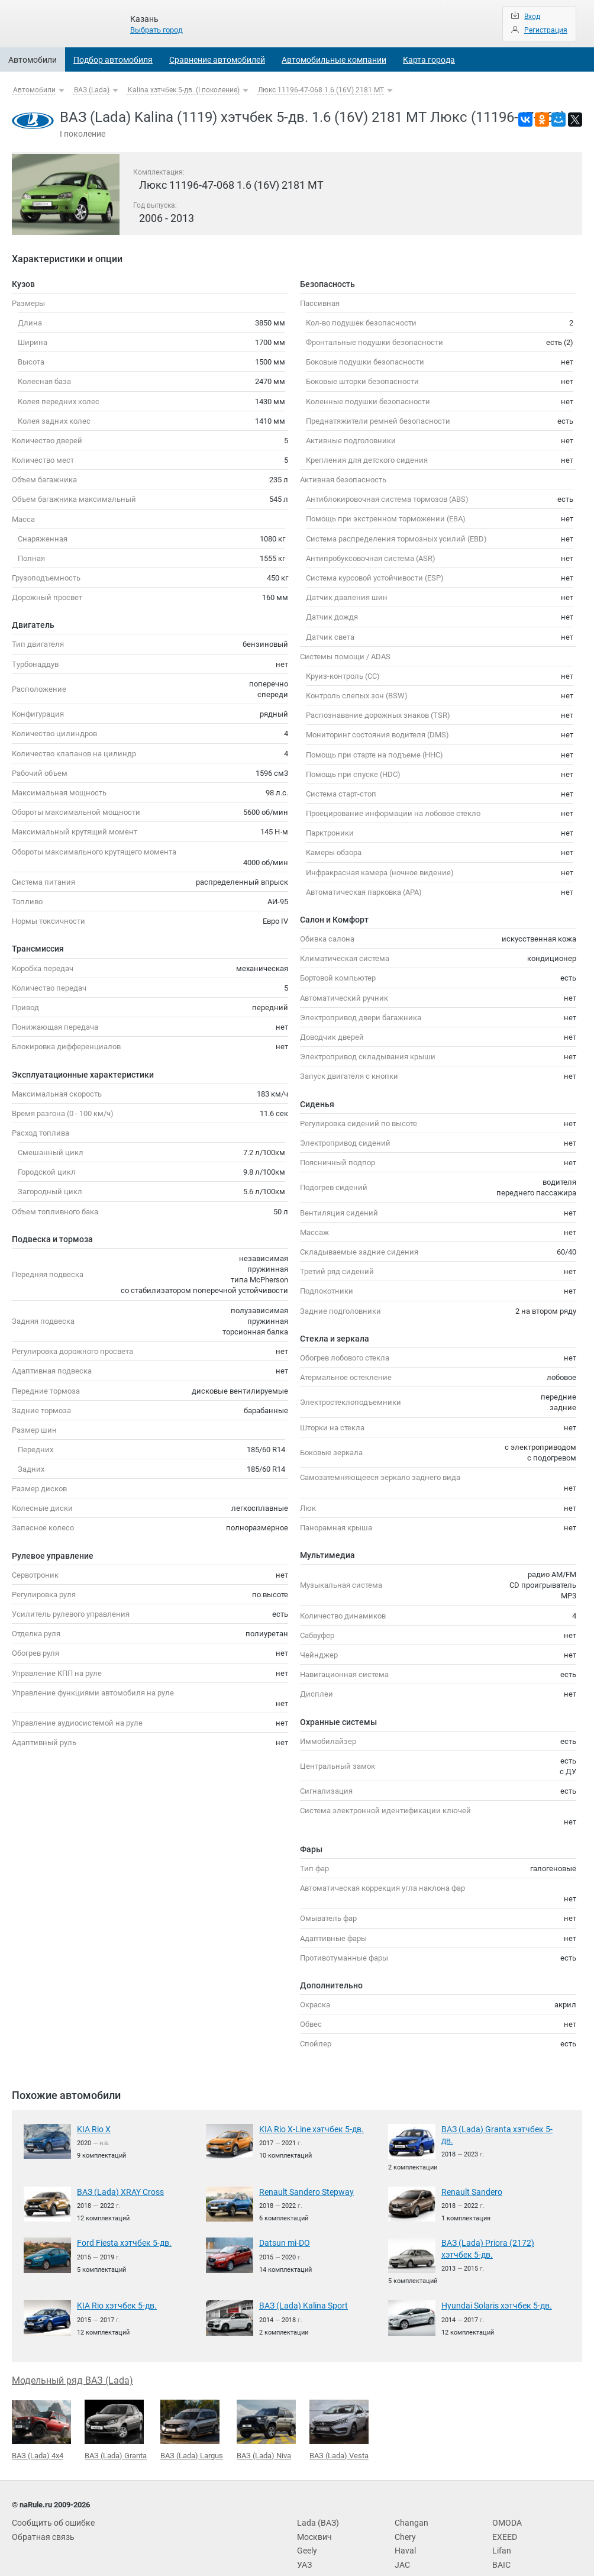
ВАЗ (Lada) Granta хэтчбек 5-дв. (496, 2128)
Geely (306, 2532)
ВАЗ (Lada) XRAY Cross (116, 2179)
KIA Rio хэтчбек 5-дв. (113, 2291)
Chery (404, 2519)
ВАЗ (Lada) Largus (191, 2413)
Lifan (500, 2532)
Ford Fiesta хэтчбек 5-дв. (119, 2230)
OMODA (505, 2506)
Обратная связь (40, 2519)
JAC (401, 2545)
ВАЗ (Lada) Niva (266, 2413)
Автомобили (32, 60)
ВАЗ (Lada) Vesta (339, 2413)
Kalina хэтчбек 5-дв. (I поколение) (184, 90)
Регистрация (545, 30)
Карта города (429, 60)
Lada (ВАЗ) (316, 2506)
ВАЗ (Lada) (91, 90)
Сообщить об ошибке (50, 2506)
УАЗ (304, 2545)
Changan (409, 2506)
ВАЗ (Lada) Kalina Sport (299, 2291)
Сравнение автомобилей (217, 60)
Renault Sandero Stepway (302, 2179)
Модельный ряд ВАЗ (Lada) (72, 2365)
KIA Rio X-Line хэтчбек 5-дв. (306, 2128)
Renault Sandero (468, 2179)
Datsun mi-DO (282, 2230)
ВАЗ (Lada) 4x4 (41, 2414)
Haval (404, 2532)
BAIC (500, 2545)
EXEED (503, 2519)
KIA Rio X (92, 2128)
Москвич (313, 2519)
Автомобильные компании (334, 60)
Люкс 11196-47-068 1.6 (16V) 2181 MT (321, 90)
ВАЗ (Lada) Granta (116, 2413)
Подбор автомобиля (113, 60)
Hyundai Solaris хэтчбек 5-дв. (491, 2291)
